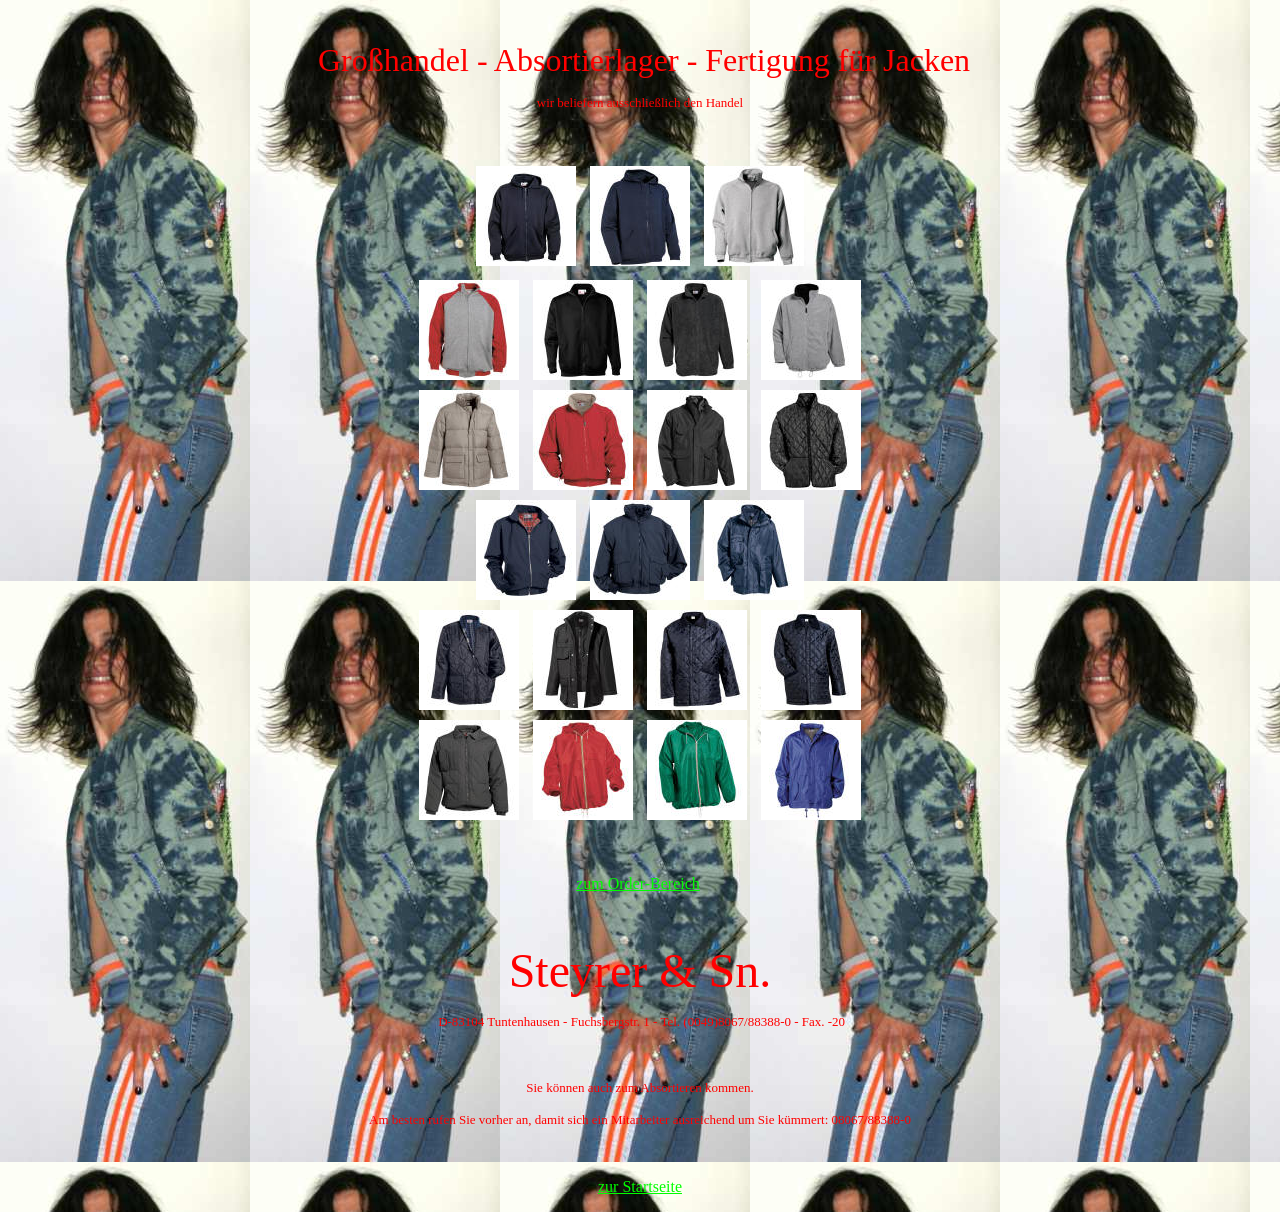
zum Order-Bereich (638, 883)
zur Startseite (640, 1186)
